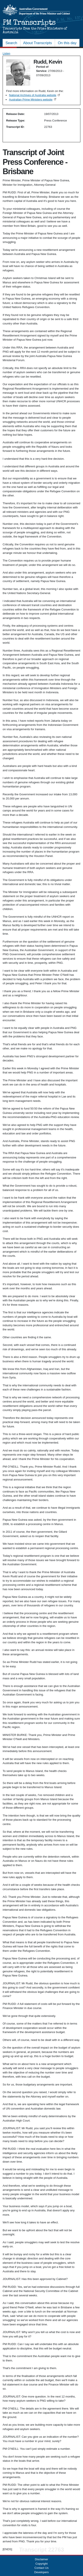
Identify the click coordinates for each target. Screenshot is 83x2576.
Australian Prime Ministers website (33, 99)
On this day (67, 43)
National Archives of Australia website (35, 95)
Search (11, 43)
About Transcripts (37, 43)
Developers (41, 2572)
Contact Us (41, 2567)
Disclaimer (41, 2559)
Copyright (41, 2563)
